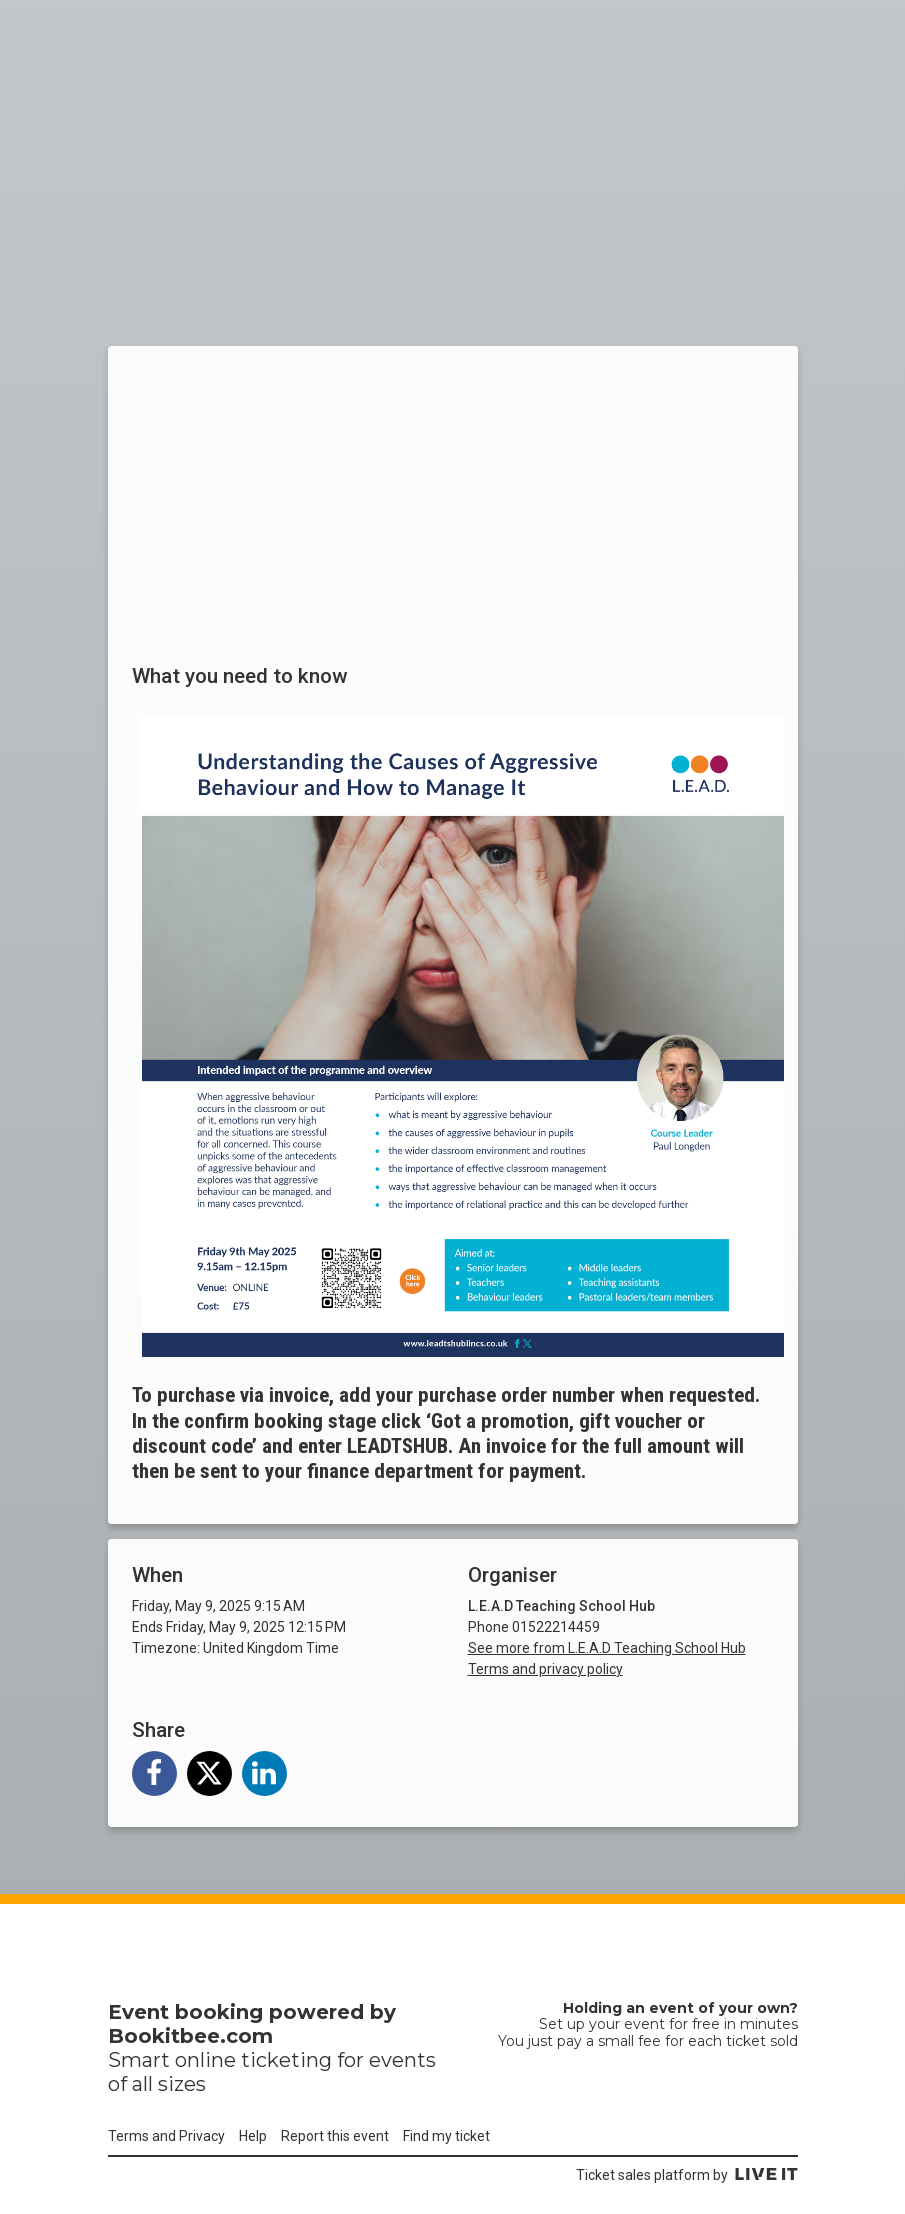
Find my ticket (446, 2136)
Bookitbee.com (190, 2036)
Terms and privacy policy (545, 1669)
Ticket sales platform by (687, 2175)
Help (253, 2136)
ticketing (286, 2060)
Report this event (335, 2136)
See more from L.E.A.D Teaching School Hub (607, 1648)
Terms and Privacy (166, 2136)
